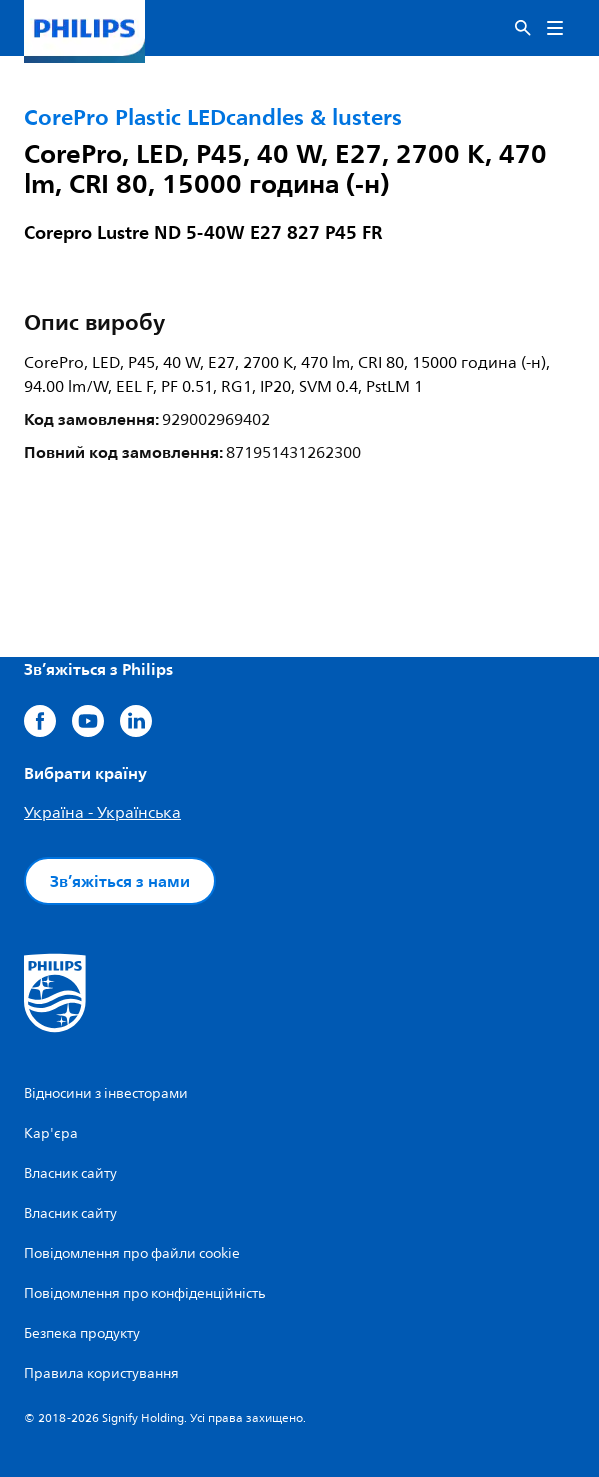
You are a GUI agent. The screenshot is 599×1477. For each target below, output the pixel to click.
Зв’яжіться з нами (120, 881)
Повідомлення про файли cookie (132, 1253)
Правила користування (101, 1373)
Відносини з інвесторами (106, 1093)
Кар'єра (51, 1133)
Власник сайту (70, 1173)
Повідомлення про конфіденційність (144, 1293)
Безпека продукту (82, 1333)
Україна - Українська (102, 813)
